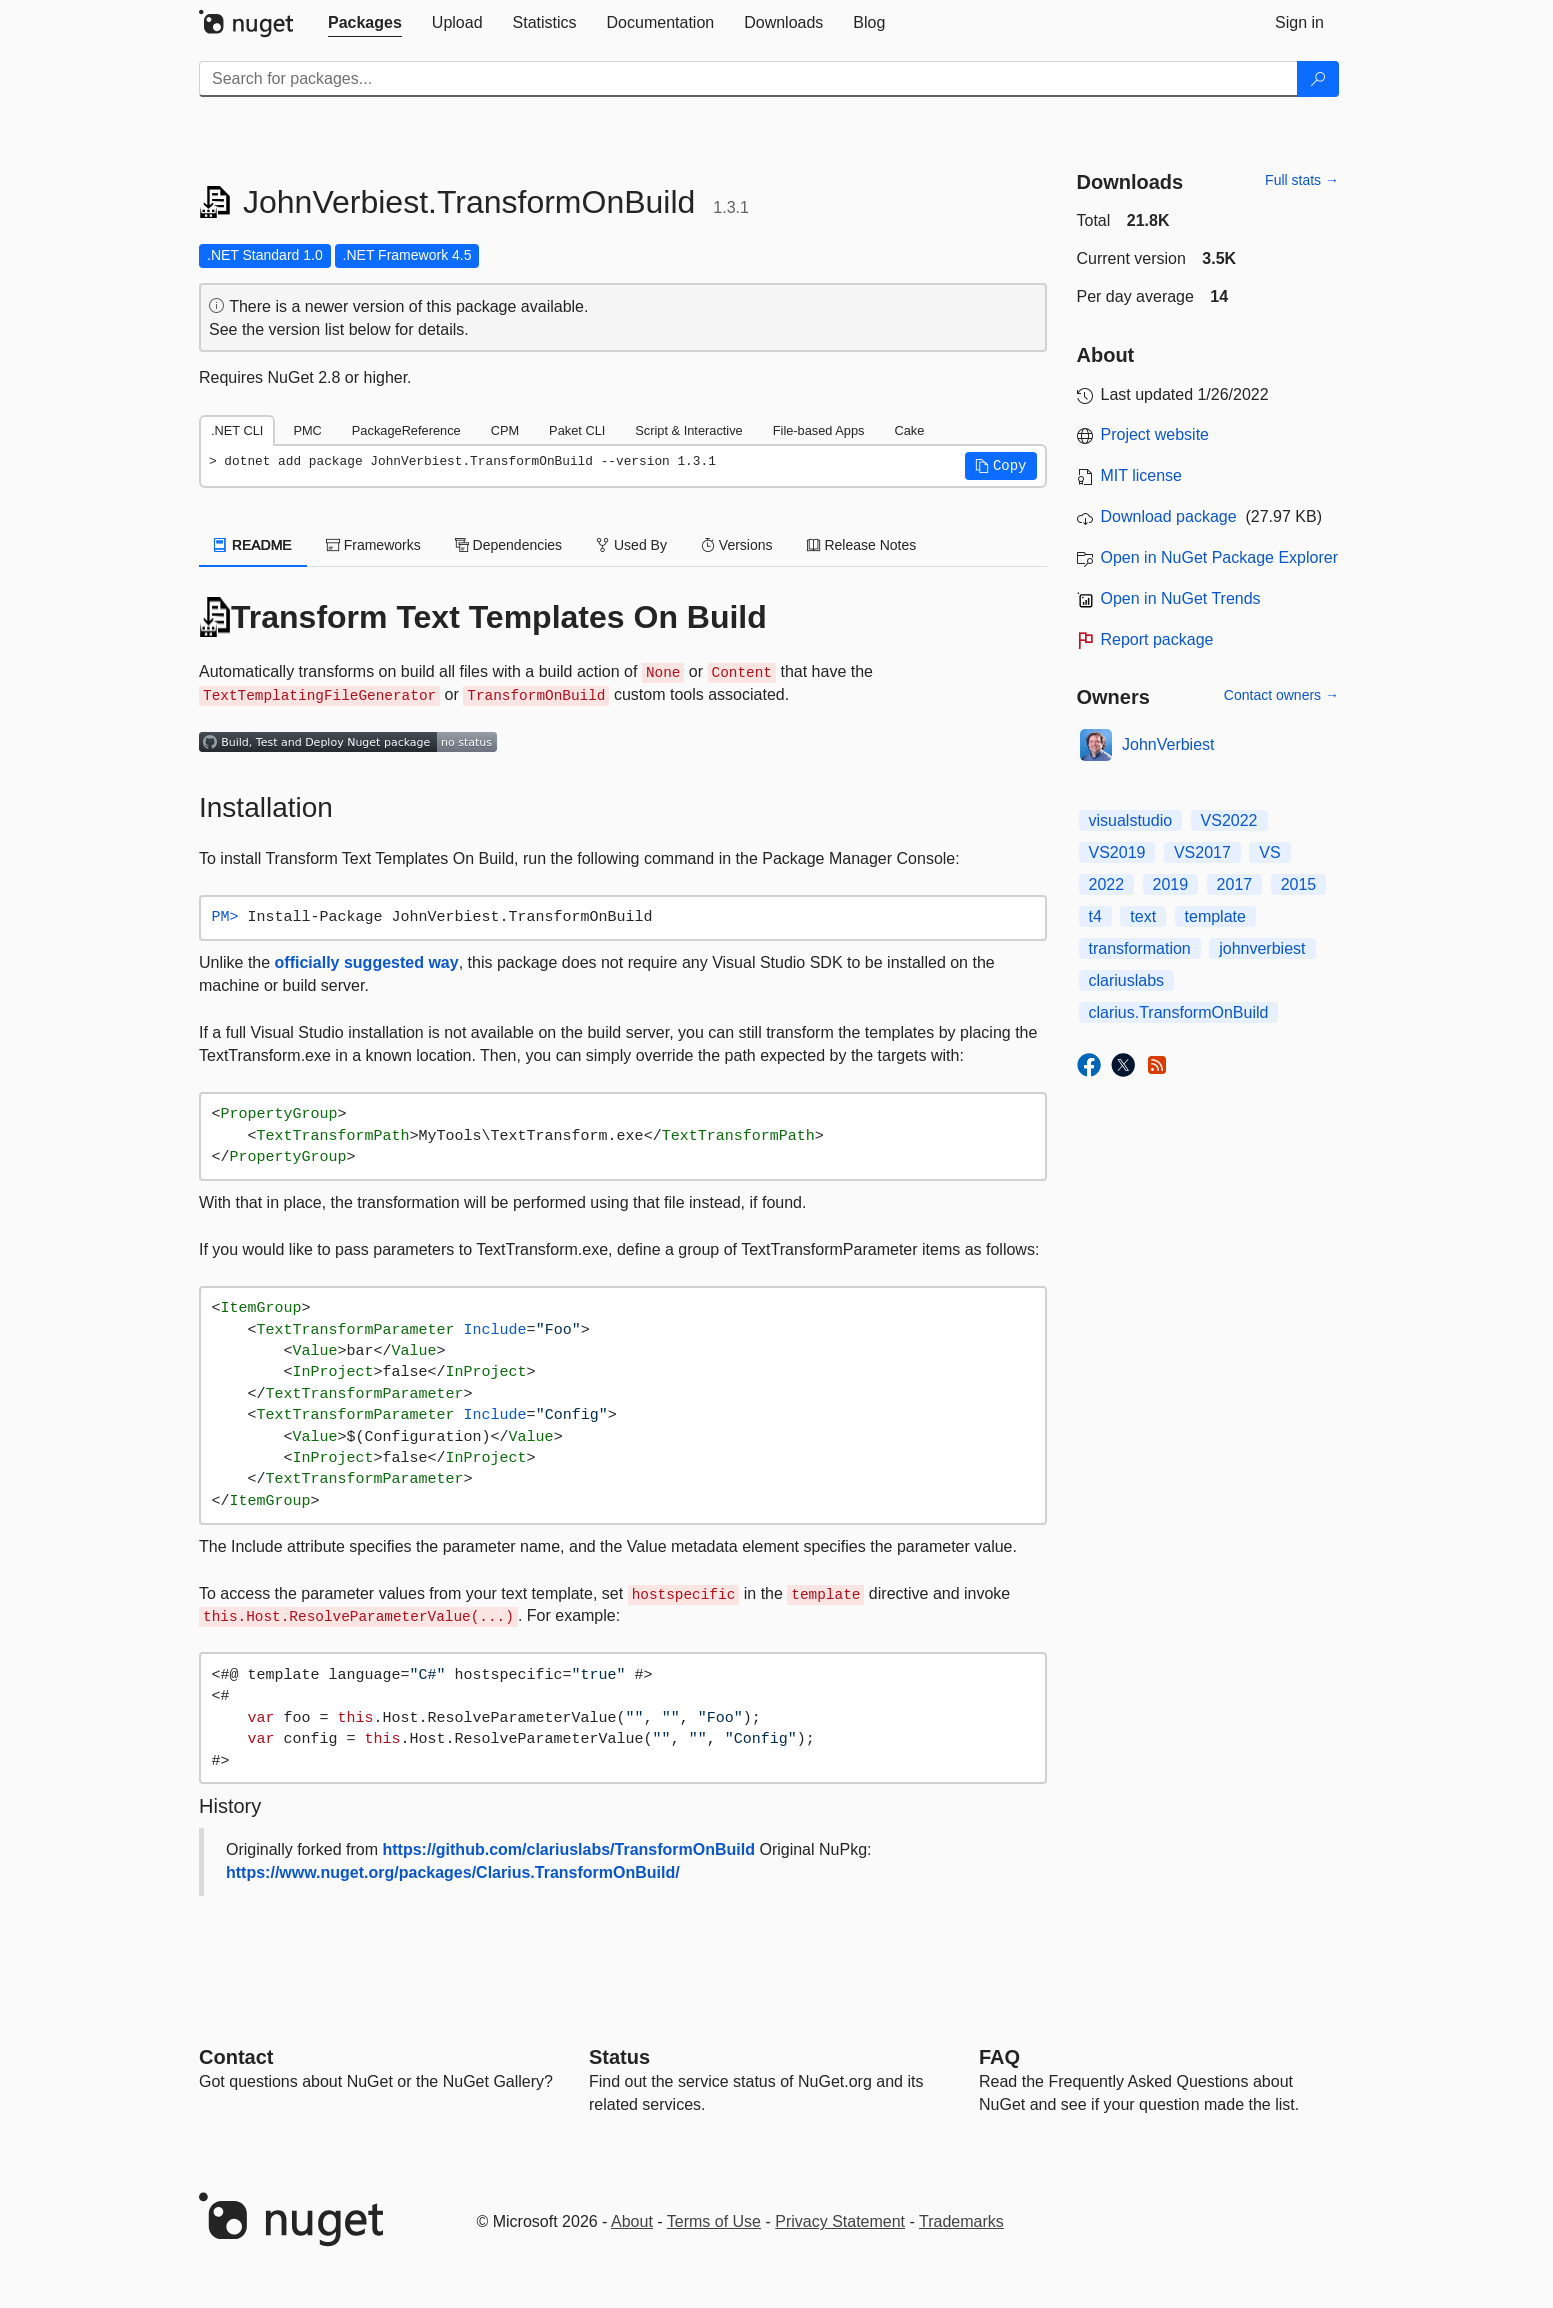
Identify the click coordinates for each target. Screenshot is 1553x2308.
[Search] (1318, 79)
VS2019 (1117, 852)
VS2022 (1229, 820)
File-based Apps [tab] (819, 430)
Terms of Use (714, 2221)
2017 (1235, 884)
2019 (1171, 884)
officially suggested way (367, 962)
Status (619, 2057)
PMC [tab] (307, 430)
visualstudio (1131, 820)
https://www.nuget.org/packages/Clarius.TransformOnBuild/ (453, 1872)
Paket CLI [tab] (577, 430)
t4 (1095, 916)
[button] (1001, 466)
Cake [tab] (909, 430)
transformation (1140, 948)
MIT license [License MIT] (1142, 475)
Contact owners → (1281, 695)
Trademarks (961, 2221)
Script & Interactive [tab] (688, 430)
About (632, 2221)
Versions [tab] (737, 545)
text (1143, 916)
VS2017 (1202, 852)
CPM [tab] (505, 430)
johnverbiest (1262, 948)
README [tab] (253, 545)
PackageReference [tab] (406, 430)
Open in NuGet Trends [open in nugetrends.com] (1181, 598)
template (1215, 916)
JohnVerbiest (1168, 744)
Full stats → (1302, 180)
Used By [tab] (631, 545)
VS (1269, 852)
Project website (1155, 434)
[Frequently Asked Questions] (999, 2057)
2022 (1107, 884)
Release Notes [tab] (862, 545)
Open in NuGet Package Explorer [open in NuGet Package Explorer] (1219, 557)
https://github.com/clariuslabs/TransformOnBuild (569, 1849)
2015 (1299, 884)
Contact (236, 2057)
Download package (1169, 516)
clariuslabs (1127, 980)
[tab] (365, 23)
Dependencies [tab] (508, 545)
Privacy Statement (840, 2221)
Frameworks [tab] (373, 545)
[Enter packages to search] (748, 79)
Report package (1157, 639)
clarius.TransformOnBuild (1179, 1012)
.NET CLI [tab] (237, 430)
